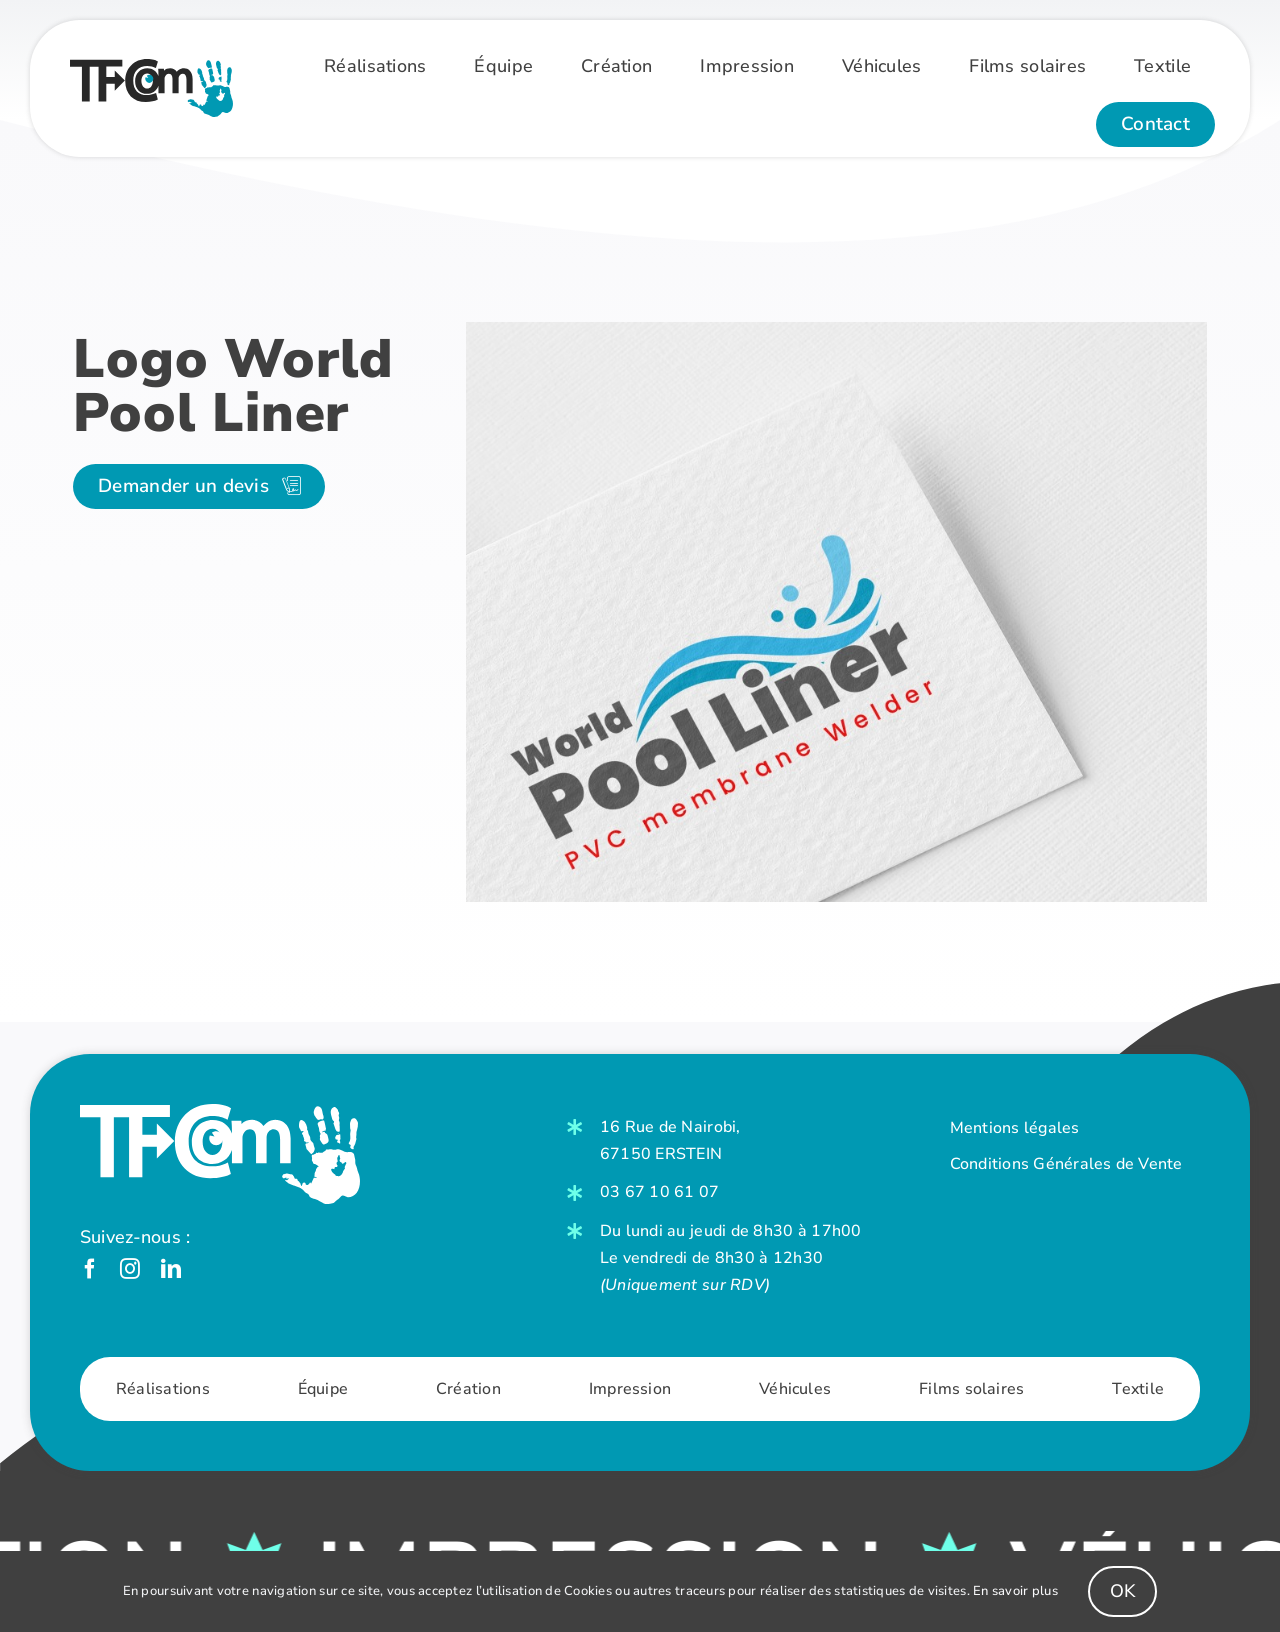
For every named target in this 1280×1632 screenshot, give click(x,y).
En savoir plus (1015, 1591)
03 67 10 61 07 (660, 1192)
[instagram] (130, 1269)
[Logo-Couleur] (151, 68)
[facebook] (90, 1269)
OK (1123, 1591)
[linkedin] (171, 1269)
